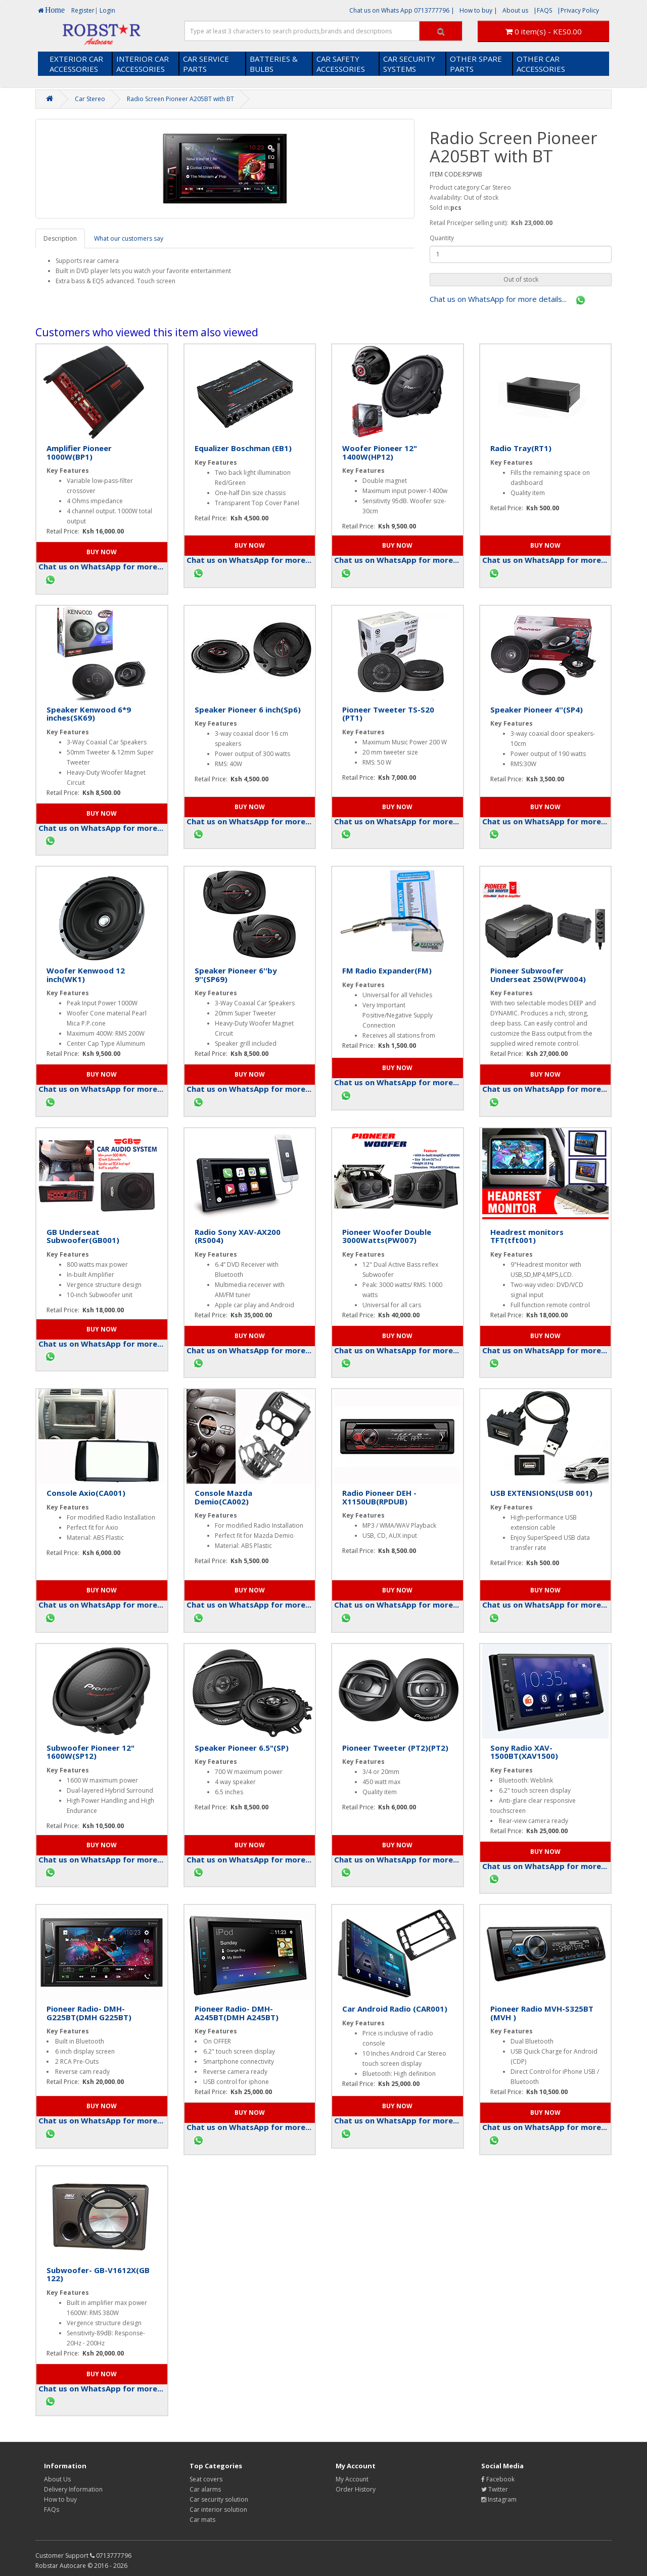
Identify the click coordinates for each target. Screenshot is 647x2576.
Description (60, 238)
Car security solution (219, 2499)
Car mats (202, 2519)
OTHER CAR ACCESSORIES (541, 64)
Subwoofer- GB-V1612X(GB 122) (98, 2274)
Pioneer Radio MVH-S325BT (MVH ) (541, 2013)
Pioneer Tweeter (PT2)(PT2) (395, 1748)
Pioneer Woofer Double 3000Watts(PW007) (386, 1236)
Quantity (442, 238)
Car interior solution (218, 2509)
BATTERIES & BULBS (274, 64)
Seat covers (206, 2479)
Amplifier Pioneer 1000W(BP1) (79, 452)
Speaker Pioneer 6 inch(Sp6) (248, 709)
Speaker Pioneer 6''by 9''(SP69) (236, 974)
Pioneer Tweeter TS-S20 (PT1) (388, 713)
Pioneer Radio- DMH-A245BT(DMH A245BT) (237, 2013)
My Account (352, 2479)
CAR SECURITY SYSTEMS (409, 64)
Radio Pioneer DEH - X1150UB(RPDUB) (379, 1497)
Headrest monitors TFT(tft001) (527, 1236)
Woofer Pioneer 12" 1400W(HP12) (379, 452)
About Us (57, 2479)
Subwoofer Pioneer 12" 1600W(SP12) (90, 1752)
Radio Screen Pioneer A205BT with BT (180, 99)
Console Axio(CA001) (86, 1493)
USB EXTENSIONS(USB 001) (541, 1493)
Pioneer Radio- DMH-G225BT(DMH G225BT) (89, 2013)
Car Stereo (90, 99)
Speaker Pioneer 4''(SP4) (536, 709)
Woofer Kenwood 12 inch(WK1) (86, 974)
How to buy (60, 2499)
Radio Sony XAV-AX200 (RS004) (238, 1236)
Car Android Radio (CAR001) (394, 2009)
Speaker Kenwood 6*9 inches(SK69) (89, 713)
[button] (521, 279)
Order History (356, 2489)
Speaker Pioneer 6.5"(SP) (242, 1748)
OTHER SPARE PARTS (476, 64)
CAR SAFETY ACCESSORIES (340, 64)
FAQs (51, 2509)
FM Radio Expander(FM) (387, 970)
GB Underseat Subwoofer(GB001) (83, 1236)
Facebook (498, 2479)
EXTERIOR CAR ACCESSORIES (76, 64)
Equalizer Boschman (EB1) (243, 448)
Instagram (499, 2499)
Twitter (494, 2489)
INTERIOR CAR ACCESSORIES (142, 64)
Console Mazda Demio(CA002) (223, 1497)
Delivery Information (73, 2489)
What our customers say (128, 238)
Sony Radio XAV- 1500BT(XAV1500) (524, 1752)
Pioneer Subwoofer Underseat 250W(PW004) (538, 974)
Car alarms (205, 2489)
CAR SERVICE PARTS (206, 64)
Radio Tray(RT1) (520, 448)
